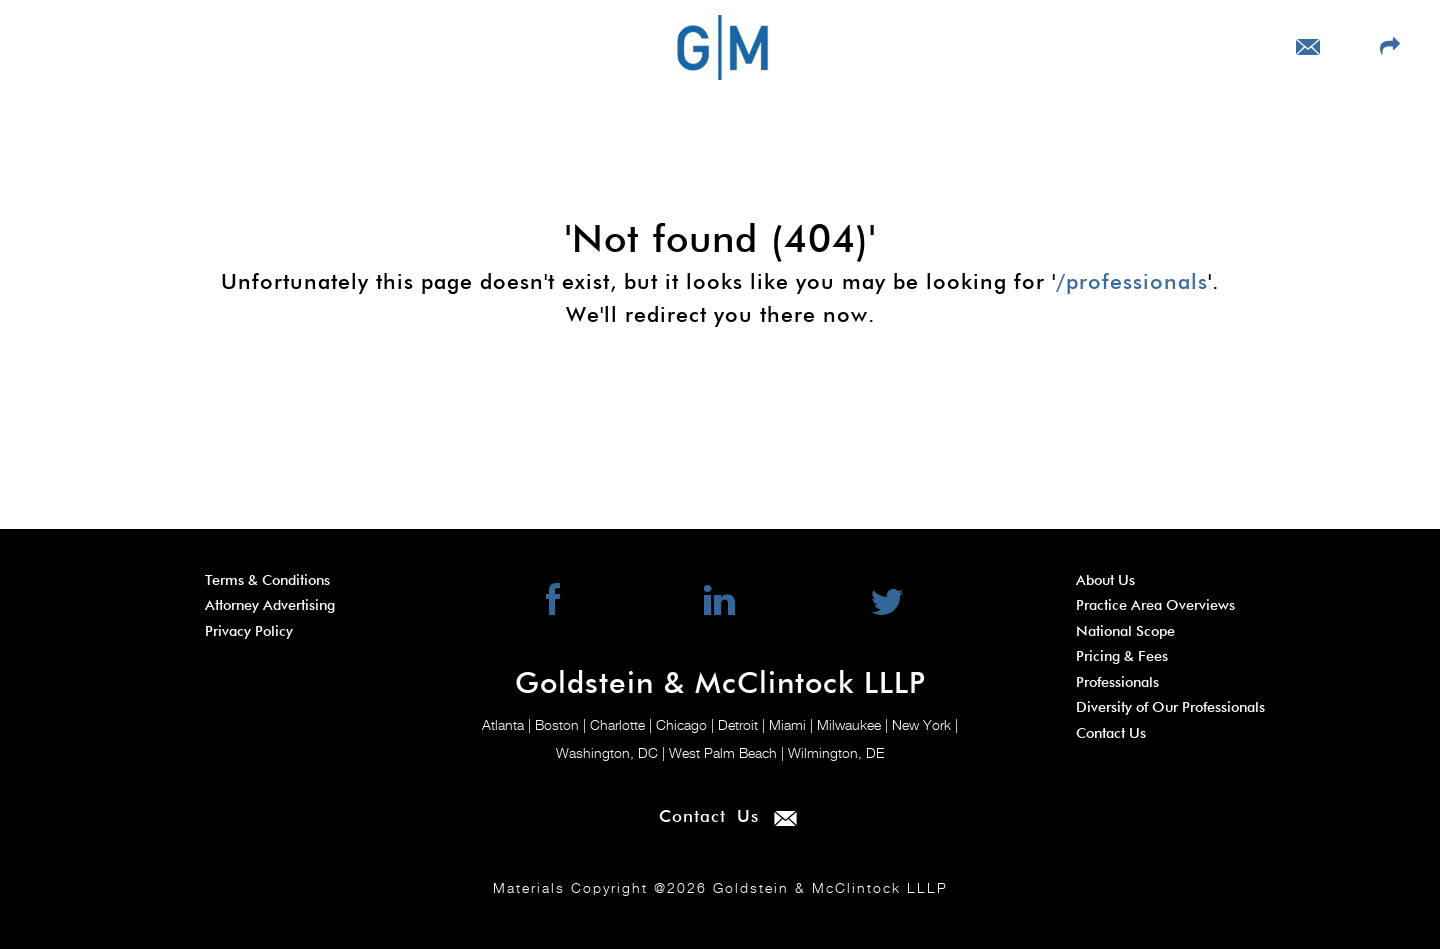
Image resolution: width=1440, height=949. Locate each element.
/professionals (1132, 283)
